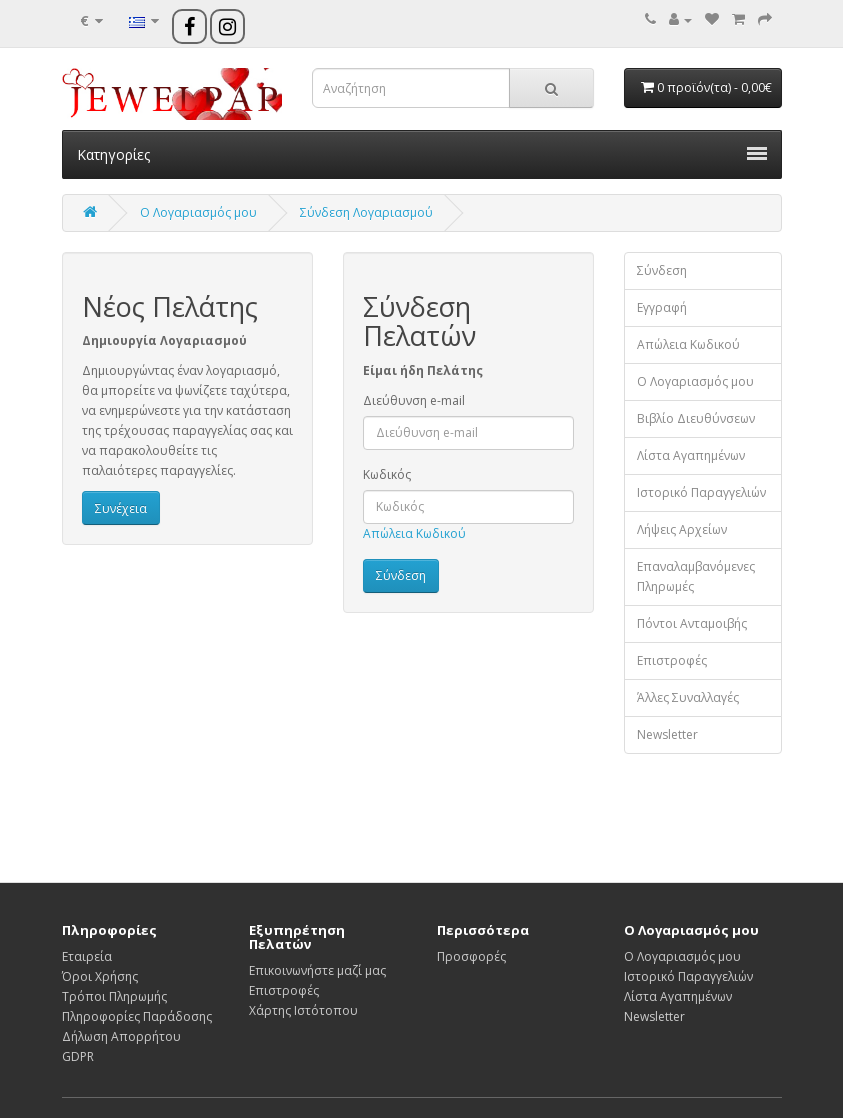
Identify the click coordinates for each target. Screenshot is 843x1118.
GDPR (78, 1056)
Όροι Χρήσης (100, 976)
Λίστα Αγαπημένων (691, 455)
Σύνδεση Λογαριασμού (366, 212)
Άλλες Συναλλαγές (688, 697)
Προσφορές (471, 956)
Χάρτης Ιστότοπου (303, 1010)
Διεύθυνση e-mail (414, 400)
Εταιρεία (87, 956)
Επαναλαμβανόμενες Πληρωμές (696, 576)
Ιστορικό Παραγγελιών (701, 492)
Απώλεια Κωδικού (414, 533)
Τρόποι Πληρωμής (114, 996)
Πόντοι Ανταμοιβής (692, 623)
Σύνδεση (662, 270)
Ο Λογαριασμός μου (695, 381)
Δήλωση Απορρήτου (121, 1036)
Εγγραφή (662, 307)
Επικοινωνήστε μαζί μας (317, 970)
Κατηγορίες (422, 154)
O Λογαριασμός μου (198, 212)
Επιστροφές (672, 660)
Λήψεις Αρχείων (682, 529)
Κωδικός (387, 474)
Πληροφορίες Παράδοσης (137, 1016)
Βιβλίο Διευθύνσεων (696, 418)
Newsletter (667, 734)
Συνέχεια (121, 508)
